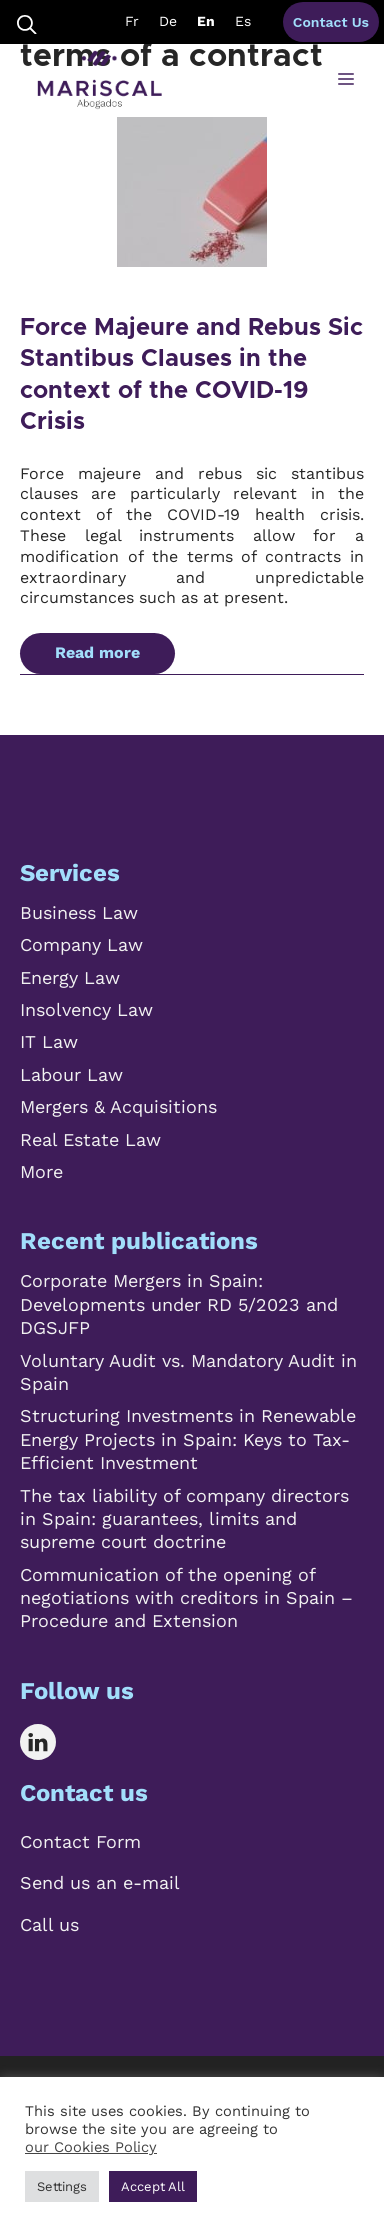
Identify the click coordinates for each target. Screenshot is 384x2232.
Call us (49, 1924)
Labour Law (71, 1074)
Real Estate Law (90, 1139)
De (168, 21)
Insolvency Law (86, 1009)
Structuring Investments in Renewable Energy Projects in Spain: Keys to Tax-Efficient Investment (188, 1439)
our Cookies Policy (91, 2147)
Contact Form (80, 1841)
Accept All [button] (153, 2186)
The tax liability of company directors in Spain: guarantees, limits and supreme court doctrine (184, 1519)
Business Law (79, 912)
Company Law (81, 944)
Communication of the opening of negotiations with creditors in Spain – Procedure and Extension (186, 1598)
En (206, 21)
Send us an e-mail (100, 1882)
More (41, 1171)
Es (243, 21)
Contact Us (331, 22)
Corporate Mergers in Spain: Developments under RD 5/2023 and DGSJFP (179, 1304)
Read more (97, 652)
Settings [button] (62, 2186)
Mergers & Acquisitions (118, 1106)
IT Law (49, 1041)
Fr (132, 21)
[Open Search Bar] (27, 22)
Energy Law (70, 977)
